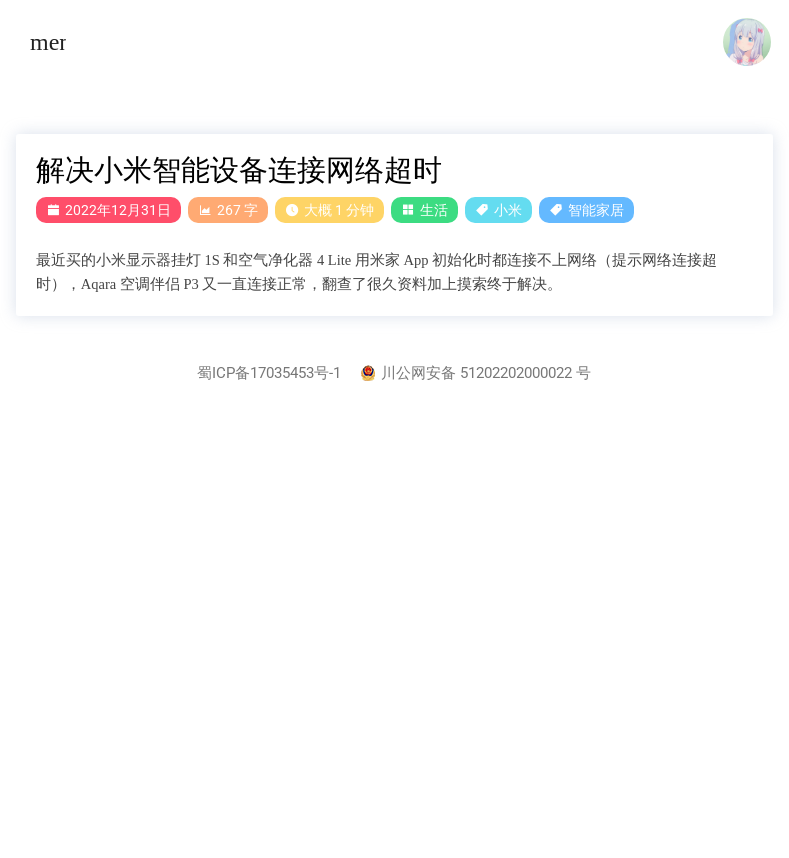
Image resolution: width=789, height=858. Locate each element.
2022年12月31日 (108, 210)
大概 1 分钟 (329, 210)
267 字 (228, 210)
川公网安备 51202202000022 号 (476, 373)
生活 (434, 210)
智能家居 (596, 210)
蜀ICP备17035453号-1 (269, 373)
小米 (508, 210)
